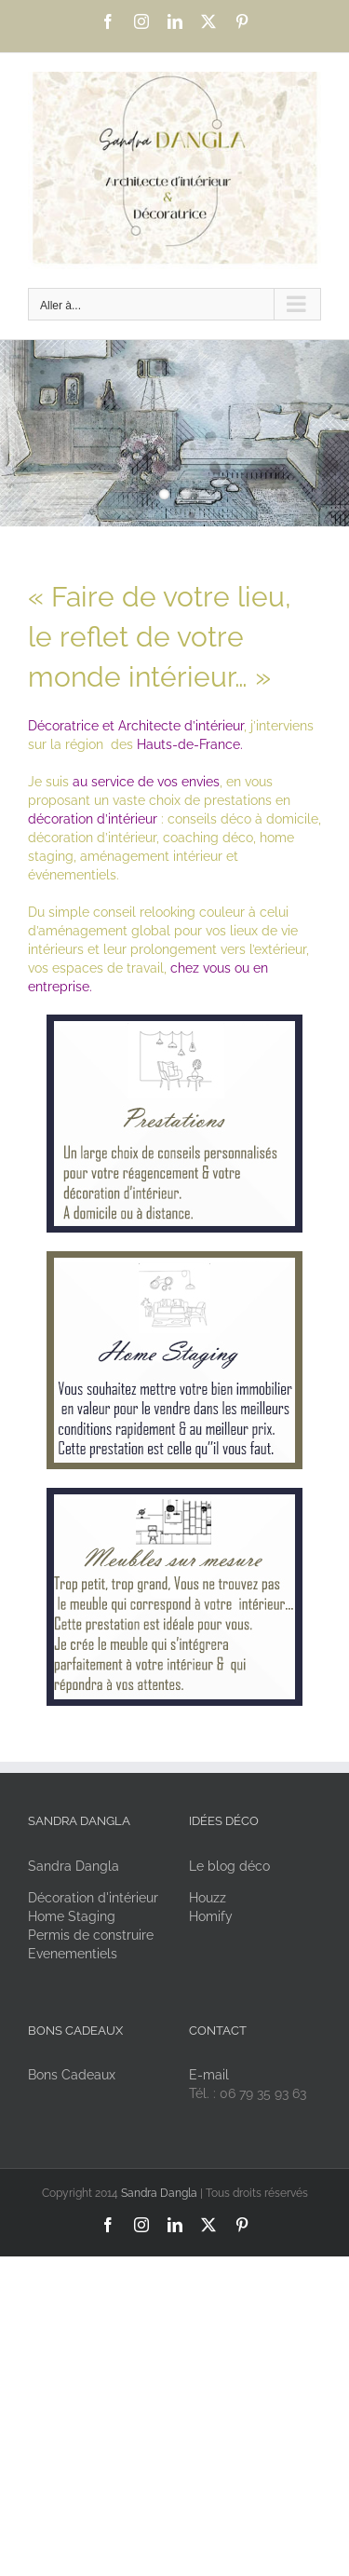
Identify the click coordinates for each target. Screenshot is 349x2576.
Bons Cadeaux (71, 2074)
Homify (211, 1916)
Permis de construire (91, 1935)
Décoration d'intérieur (93, 1897)
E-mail (209, 2074)
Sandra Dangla (73, 1866)
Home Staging (71, 1916)
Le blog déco (229, 1866)
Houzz (207, 1897)
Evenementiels (72, 1953)
